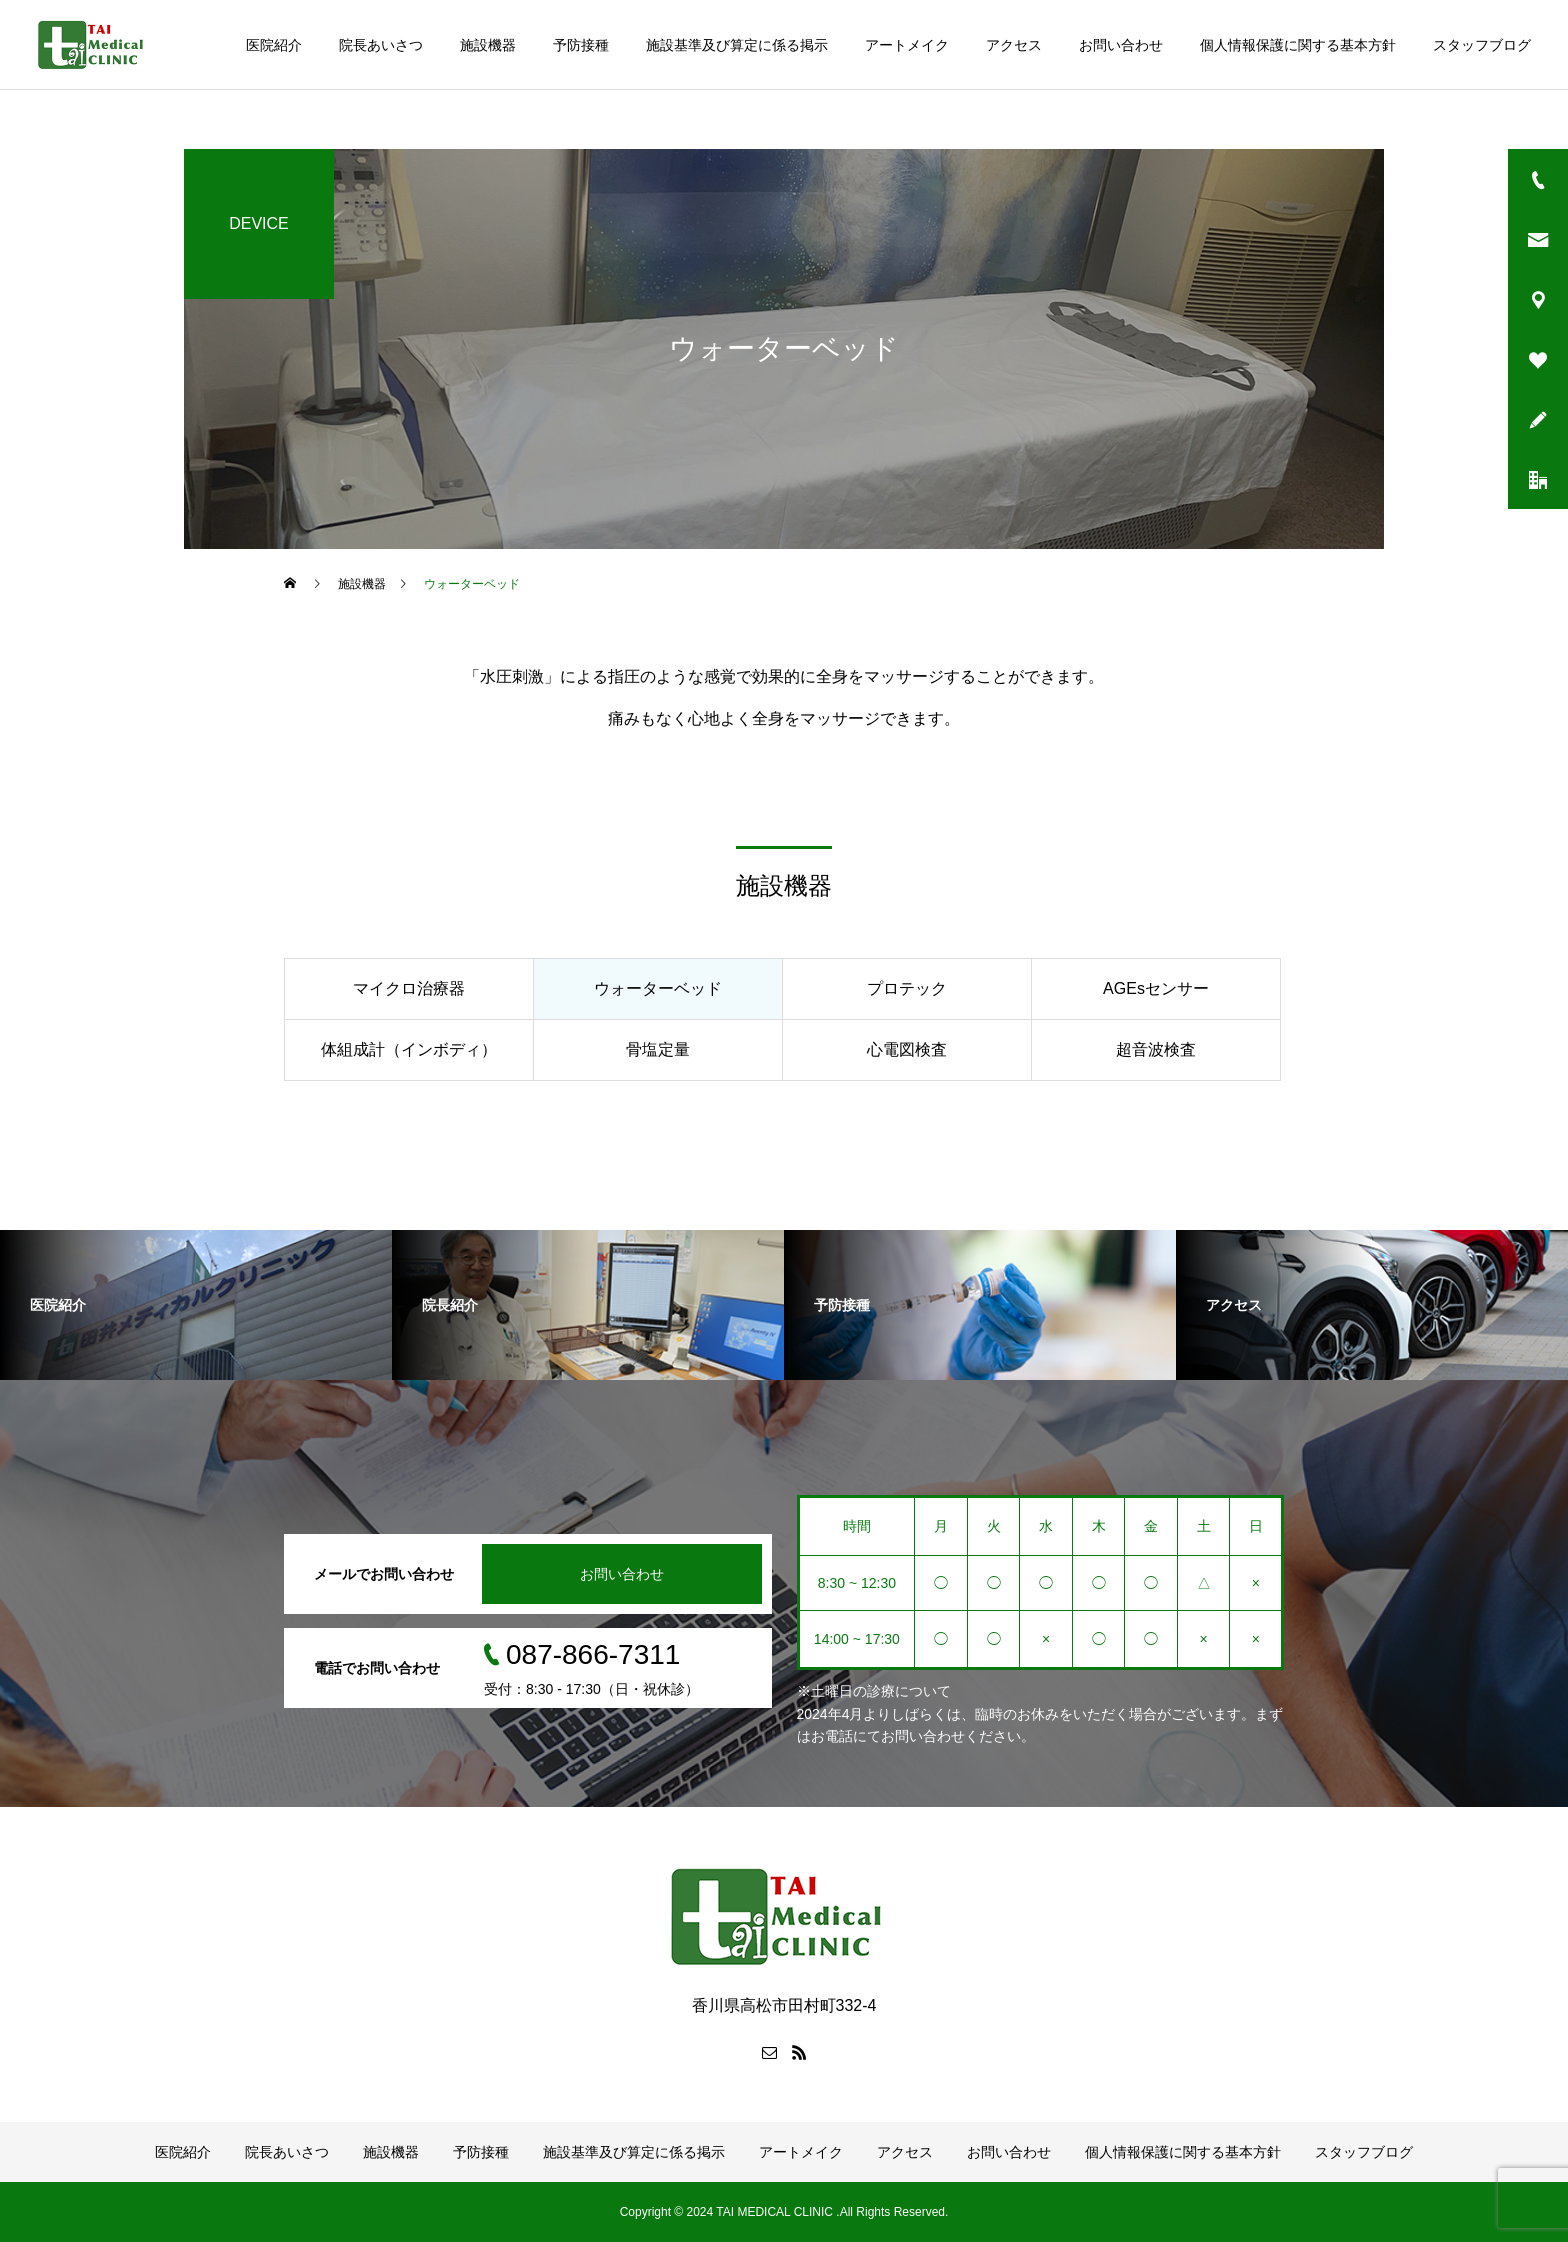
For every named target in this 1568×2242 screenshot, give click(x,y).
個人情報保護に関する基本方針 (1298, 45)
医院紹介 (274, 45)
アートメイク (907, 45)
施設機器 (488, 45)
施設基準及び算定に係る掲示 (737, 45)
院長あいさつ (381, 45)
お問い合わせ (1121, 45)
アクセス (1014, 45)
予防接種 (581, 45)
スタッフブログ (1482, 45)
